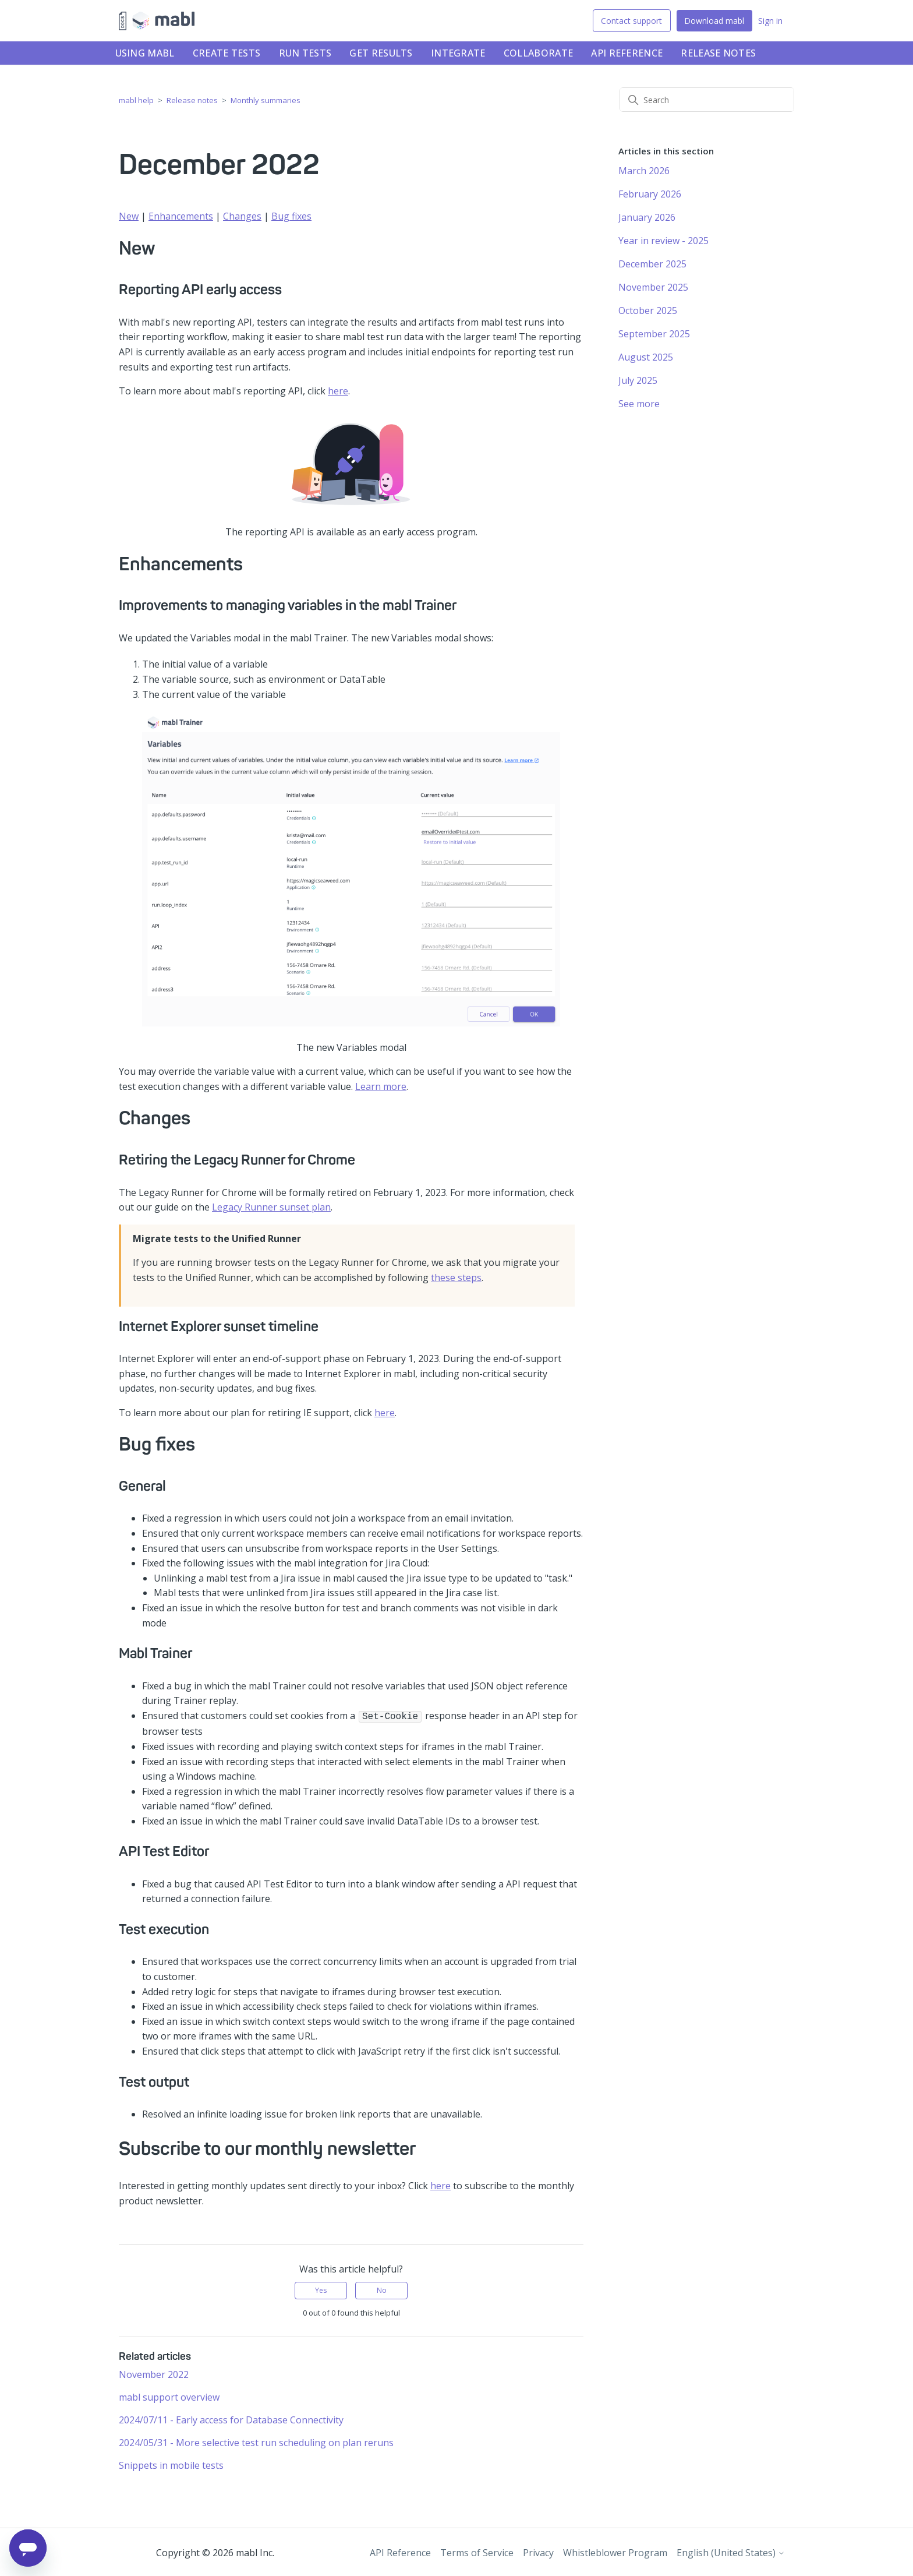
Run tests (305, 53)
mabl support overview (169, 2396)
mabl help (136, 100)
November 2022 (154, 2373)
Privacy (538, 2551)
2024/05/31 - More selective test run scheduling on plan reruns (256, 2441)
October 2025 (647, 310)
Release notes (718, 53)
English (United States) (731, 2551)
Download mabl (714, 20)
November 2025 (653, 287)
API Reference (627, 53)
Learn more (380, 1086)
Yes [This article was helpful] (321, 2289)
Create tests (227, 53)
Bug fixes (291, 216)
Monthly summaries (265, 100)
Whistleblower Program (615, 2551)
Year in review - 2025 (663, 240)
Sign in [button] (770, 20)
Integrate (458, 53)
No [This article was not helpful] (382, 2289)
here (338, 390)
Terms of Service (477, 2551)
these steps (456, 1277)
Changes (242, 216)
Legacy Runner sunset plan (271, 1207)
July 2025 (637, 380)
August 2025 (645, 357)
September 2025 (654, 333)
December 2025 (652, 263)
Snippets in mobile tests (171, 2464)
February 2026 (649, 194)
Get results (380, 53)
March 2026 (644, 170)
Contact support (631, 20)
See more (639, 403)
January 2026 (646, 217)
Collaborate (538, 53)
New (129, 216)
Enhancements (180, 216)
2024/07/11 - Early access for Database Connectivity (231, 2418)
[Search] (707, 99)
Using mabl (145, 53)
